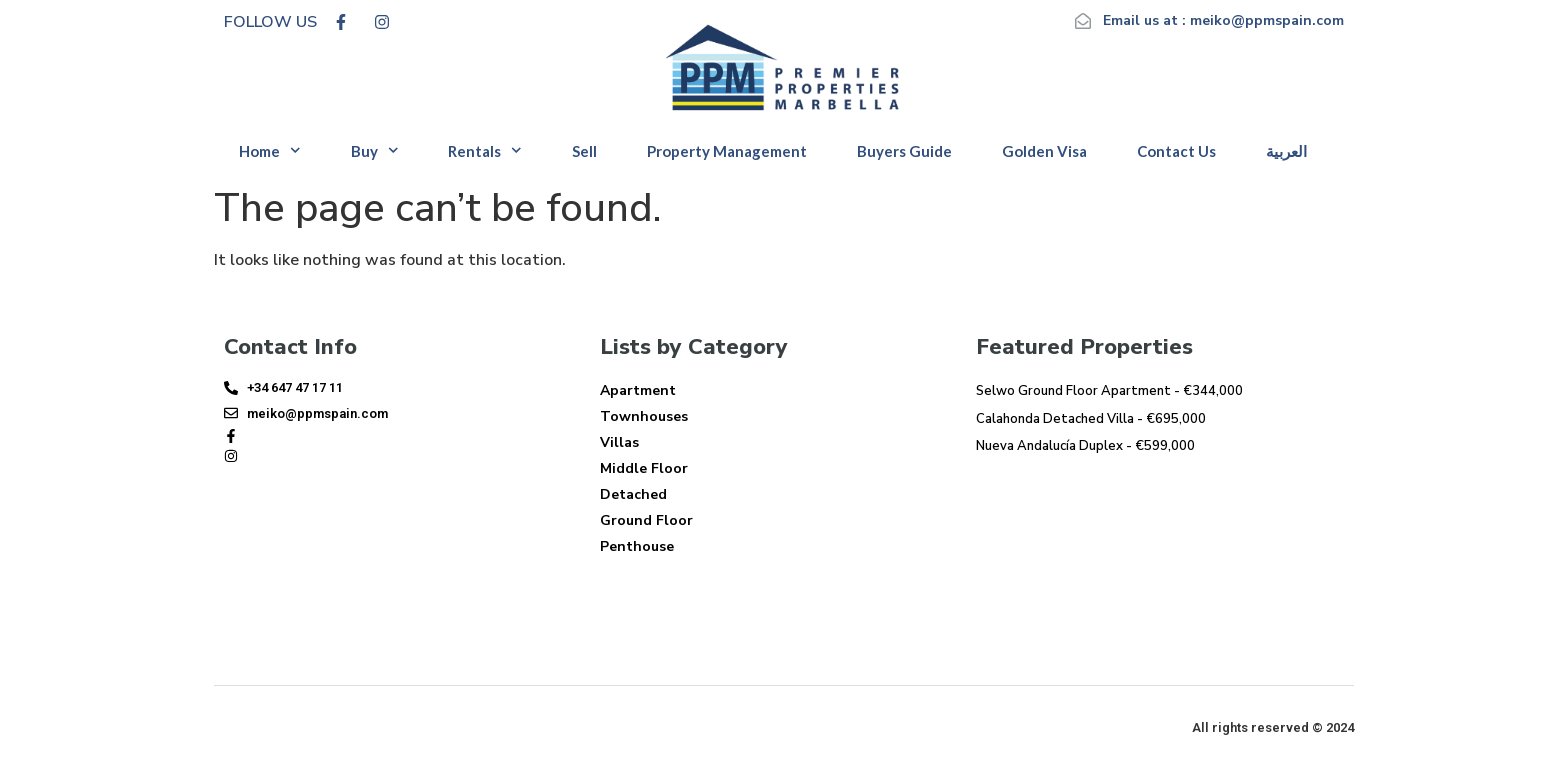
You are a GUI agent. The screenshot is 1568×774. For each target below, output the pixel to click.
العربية (1286, 151)
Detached (633, 494)
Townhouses (644, 416)
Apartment (638, 390)
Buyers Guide (904, 151)
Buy (375, 150)
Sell (584, 151)
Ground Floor (646, 520)
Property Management (727, 151)
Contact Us (1176, 151)
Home (270, 150)
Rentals (485, 150)
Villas (619, 442)
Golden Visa (1044, 151)
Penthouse (637, 546)
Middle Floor (644, 468)
